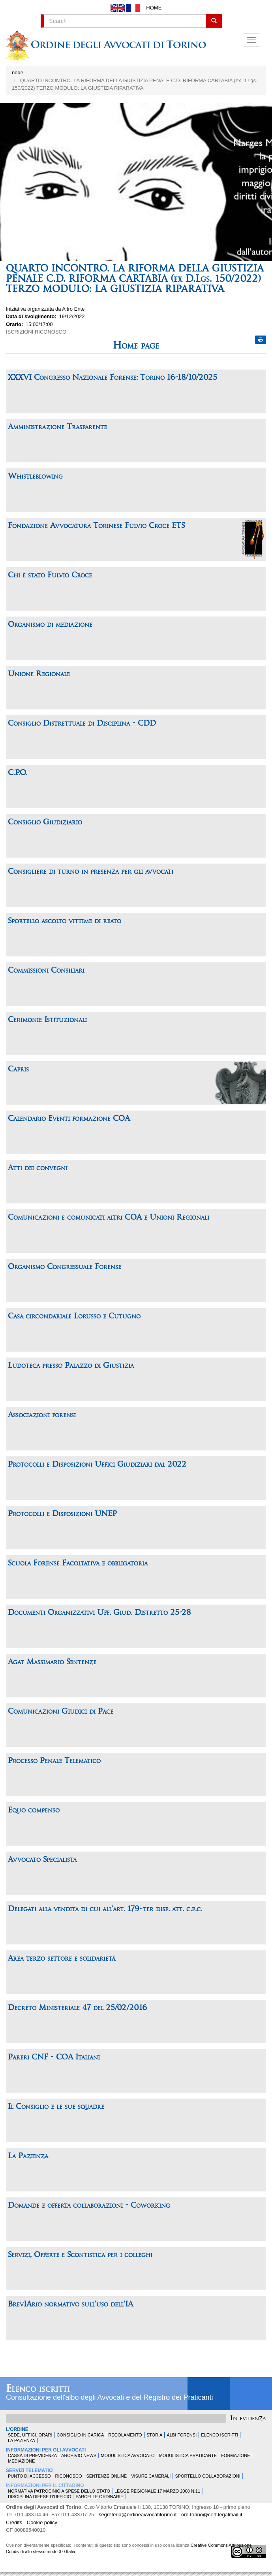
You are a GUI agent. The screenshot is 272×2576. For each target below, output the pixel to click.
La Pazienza (21, 2440)
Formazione (235, 2455)
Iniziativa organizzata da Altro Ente (45, 309)
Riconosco (68, 2476)
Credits (14, 2522)
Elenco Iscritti (219, 2435)
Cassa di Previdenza (32, 2455)
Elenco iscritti (38, 2389)
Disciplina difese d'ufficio (39, 2496)
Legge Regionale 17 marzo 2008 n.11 (157, 2491)
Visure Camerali (151, 2476)
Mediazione (21, 2461)
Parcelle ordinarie (99, 2496)
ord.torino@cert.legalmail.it (211, 2515)
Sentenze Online (106, 2476)
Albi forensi (182, 2435)
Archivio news (78, 2455)
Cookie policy (42, 2522)
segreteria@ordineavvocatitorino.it (137, 2515)
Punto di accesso (29, 2476)
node (17, 72)
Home (153, 8)
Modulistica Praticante (188, 2455)
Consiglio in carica (80, 2435)
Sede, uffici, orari (30, 2435)
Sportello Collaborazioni (207, 2476)
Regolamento (125, 2435)
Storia (154, 2435)
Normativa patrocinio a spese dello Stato (59, 2491)
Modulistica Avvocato (127, 2455)
